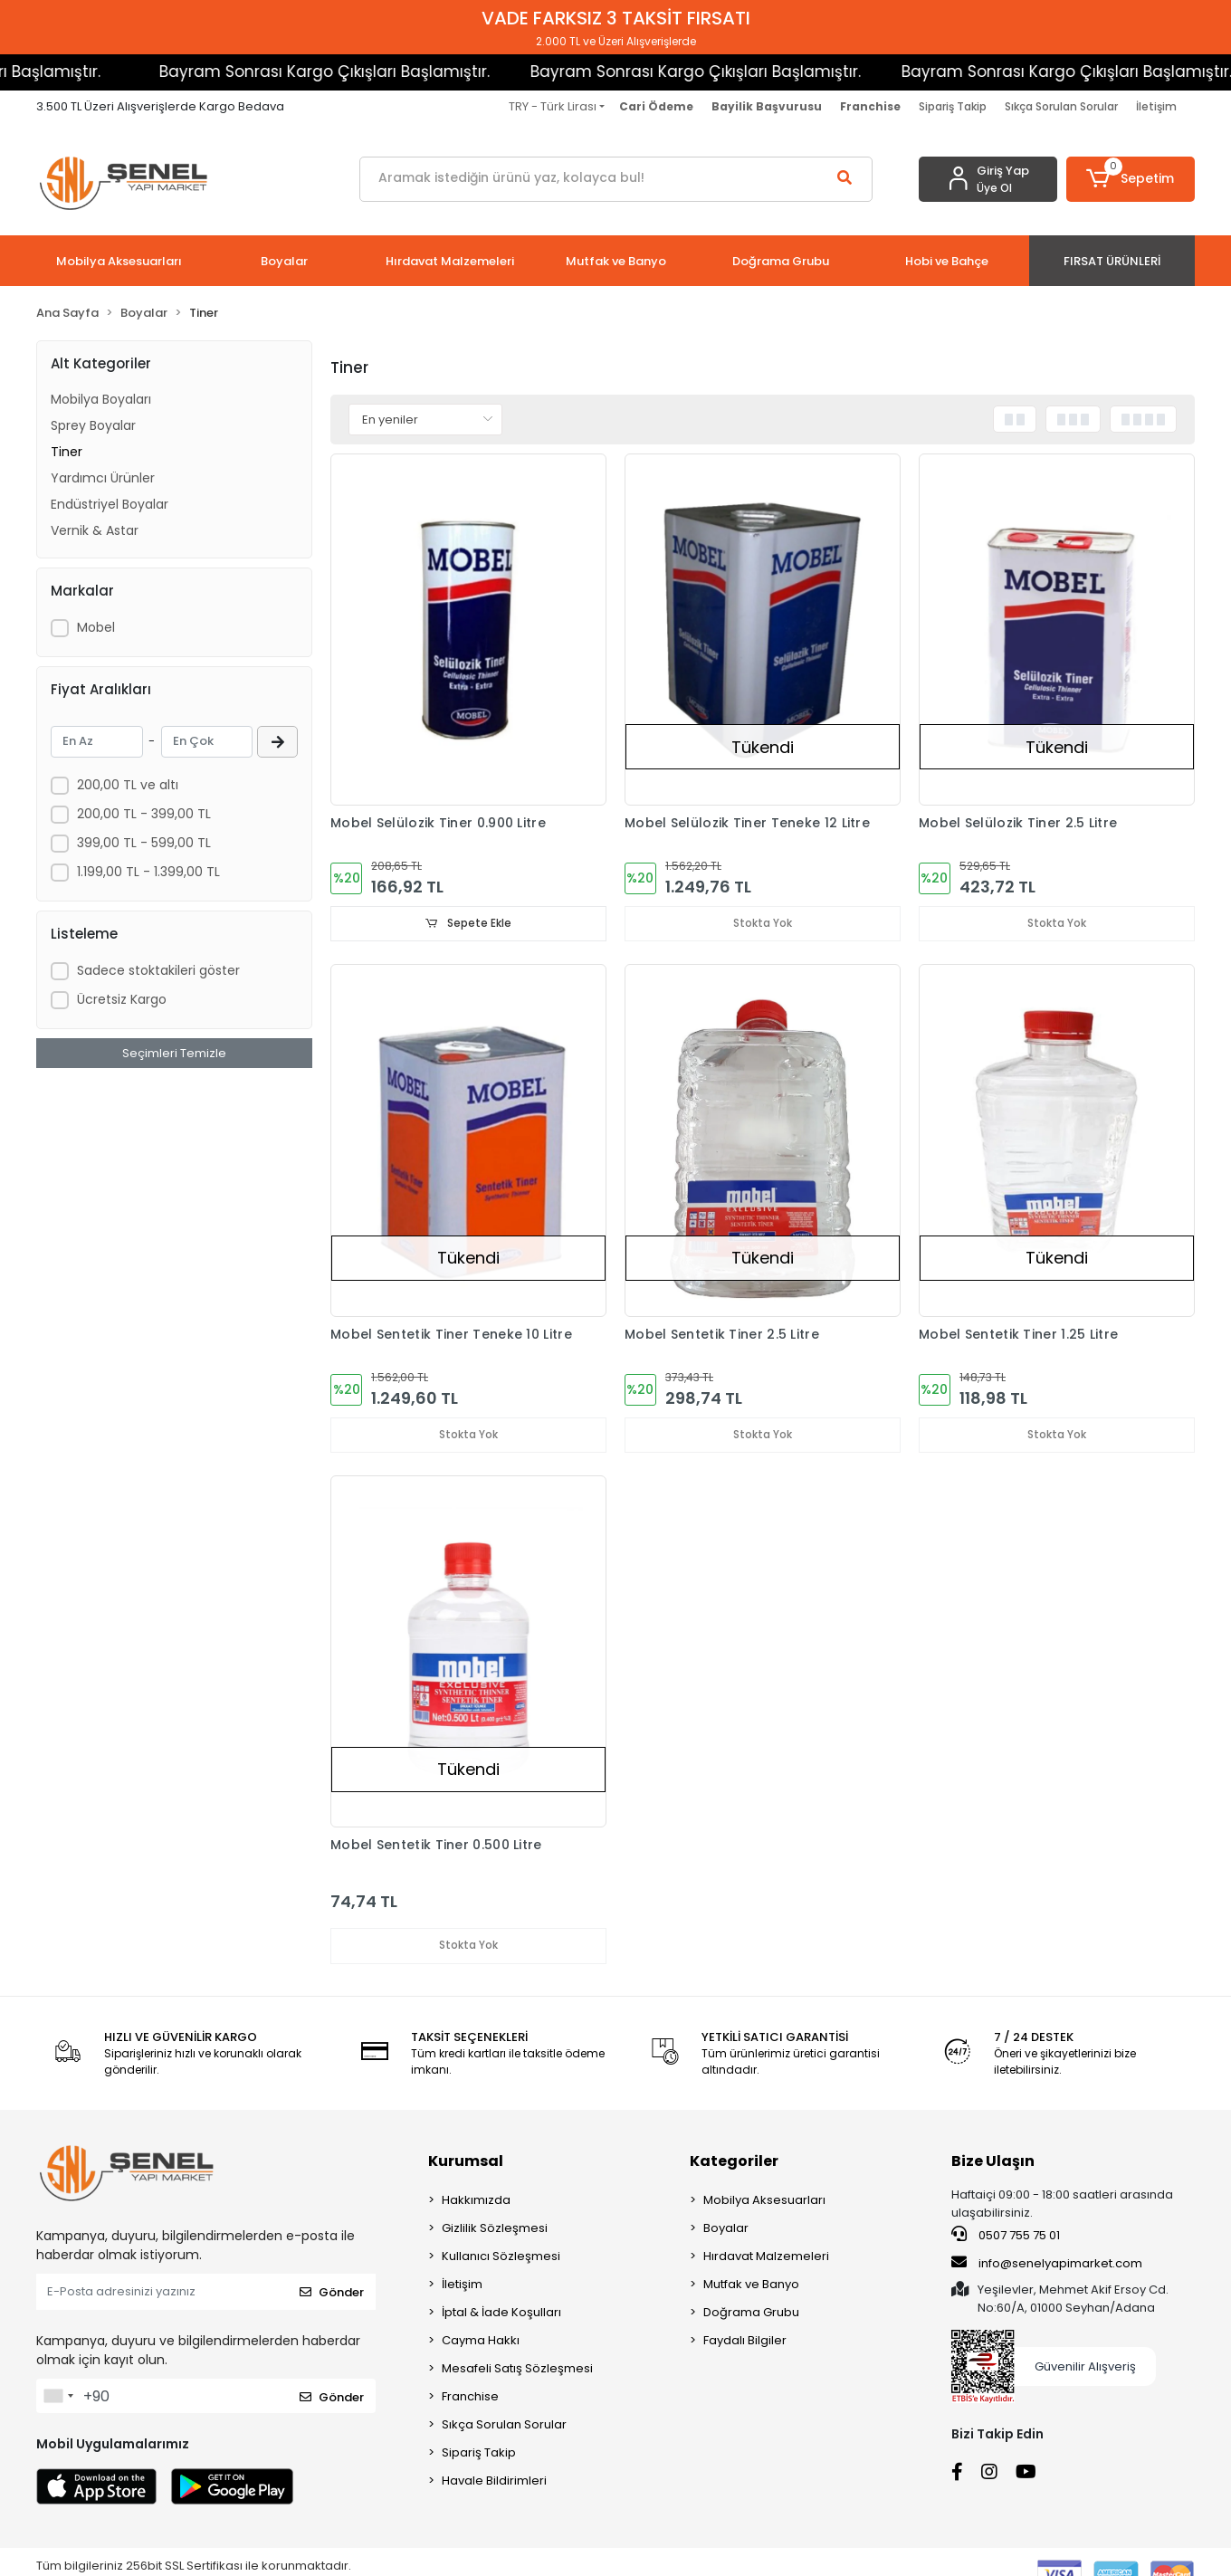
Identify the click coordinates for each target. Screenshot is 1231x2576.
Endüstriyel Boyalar (109, 504)
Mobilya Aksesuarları (764, 2201)
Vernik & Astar (94, 530)
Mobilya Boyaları (101, 399)
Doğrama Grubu (751, 2314)
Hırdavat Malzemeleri (766, 2257)
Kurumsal (465, 2162)
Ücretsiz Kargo (122, 999)
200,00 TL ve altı (127, 785)
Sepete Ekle (468, 923)
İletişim (1156, 106)
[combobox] (58, 2397)
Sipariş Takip (953, 106)
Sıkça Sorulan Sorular (1061, 106)
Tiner (66, 452)
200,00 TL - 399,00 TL (144, 814)
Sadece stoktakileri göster (158, 970)
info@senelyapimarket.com (1046, 2264)
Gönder (332, 2293)
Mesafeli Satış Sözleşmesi (517, 2370)
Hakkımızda (476, 2201)
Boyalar (726, 2229)
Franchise (470, 2398)
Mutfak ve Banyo (751, 2286)
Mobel (96, 627)
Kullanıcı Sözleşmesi (501, 2257)
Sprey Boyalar (93, 425)
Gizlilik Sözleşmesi (495, 2229)
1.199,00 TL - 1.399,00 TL (148, 872)
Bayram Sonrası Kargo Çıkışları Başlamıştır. (284, 71)
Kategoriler (734, 2162)
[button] (1131, 179)
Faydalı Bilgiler (745, 2342)
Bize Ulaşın (993, 2162)
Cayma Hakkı (481, 2342)
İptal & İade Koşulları (501, 2314)
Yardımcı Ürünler (103, 478)
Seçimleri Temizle (174, 1053)
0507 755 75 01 (1005, 2237)
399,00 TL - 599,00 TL (144, 843)
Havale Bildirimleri (494, 2482)
